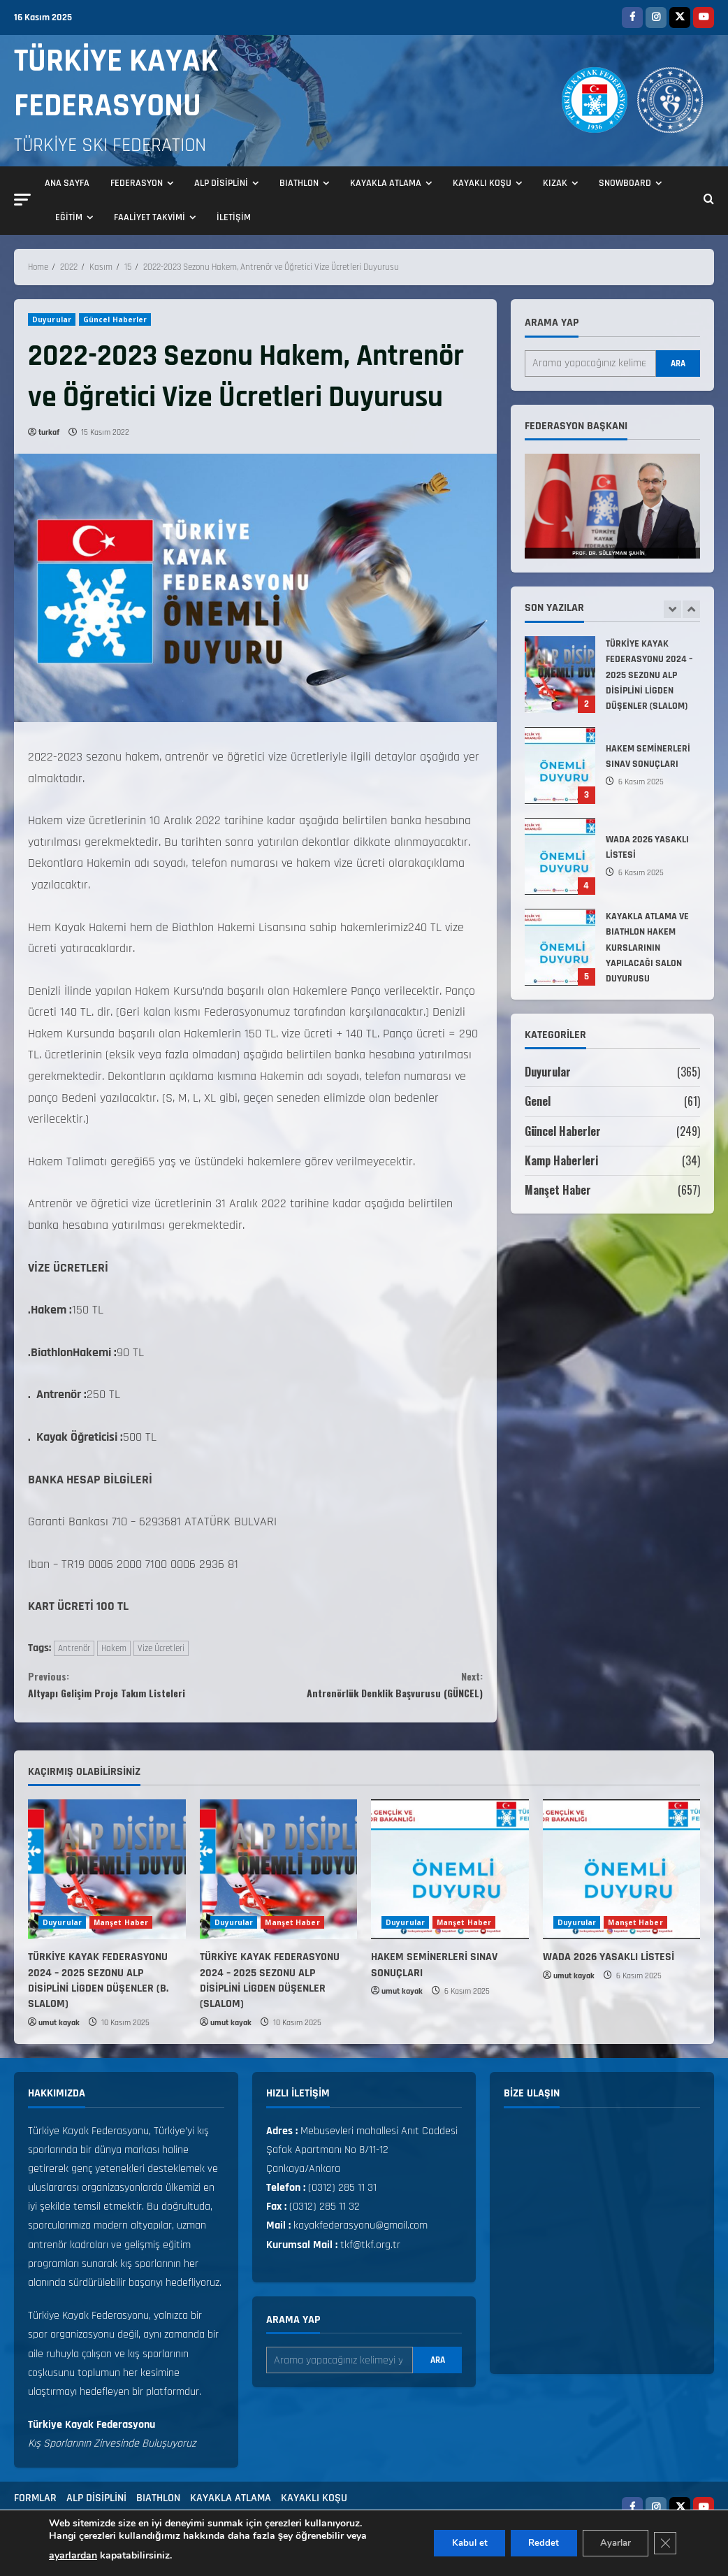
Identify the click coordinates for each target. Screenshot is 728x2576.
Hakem (113, 1648)
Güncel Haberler (115, 319)
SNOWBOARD (625, 183)
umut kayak (59, 2032)
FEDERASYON (136, 183)
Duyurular (51, 319)
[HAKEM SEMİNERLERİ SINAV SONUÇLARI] (450, 1879)
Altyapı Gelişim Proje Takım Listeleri (142, 1688)
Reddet (528, 2542)
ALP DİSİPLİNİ (221, 183)
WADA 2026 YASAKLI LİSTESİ (560, 856)
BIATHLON (299, 183)
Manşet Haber (558, 1189)
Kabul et (446, 2542)
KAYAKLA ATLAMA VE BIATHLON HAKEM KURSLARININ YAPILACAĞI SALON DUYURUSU (560, 947)
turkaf (48, 432)
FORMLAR (35, 2507)
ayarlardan (73, 2555)
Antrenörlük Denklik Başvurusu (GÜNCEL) (369, 1688)
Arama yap (551, 322)
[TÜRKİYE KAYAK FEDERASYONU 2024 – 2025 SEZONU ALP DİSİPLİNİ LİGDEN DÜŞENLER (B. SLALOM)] (107, 1879)
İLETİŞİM (234, 217)
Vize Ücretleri (161, 1648)
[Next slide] (691, 609)
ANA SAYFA (67, 183)
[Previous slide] (672, 609)
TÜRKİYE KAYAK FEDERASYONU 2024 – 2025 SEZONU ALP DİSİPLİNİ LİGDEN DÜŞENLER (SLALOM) (560, 674)
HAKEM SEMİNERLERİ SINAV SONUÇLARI (560, 765)
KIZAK (555, 183)
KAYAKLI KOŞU (482, 183)
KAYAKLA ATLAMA (385, 183)
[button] (22, 200)
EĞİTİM (68, 217)
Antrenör (74, 1648)
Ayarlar (608, 2542)
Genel (538, 1101)
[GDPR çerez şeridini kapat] (663, 2543)
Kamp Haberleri (562, 1160)
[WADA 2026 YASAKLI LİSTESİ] (622, 1879)
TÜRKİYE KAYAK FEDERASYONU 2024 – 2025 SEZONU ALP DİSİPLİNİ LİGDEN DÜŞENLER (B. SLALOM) (98, 1990)
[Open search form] (709, 200)
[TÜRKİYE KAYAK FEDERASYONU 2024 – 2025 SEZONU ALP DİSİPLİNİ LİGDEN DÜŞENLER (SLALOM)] (279, 1879)
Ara (678, 363)
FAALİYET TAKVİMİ (149, 217)
